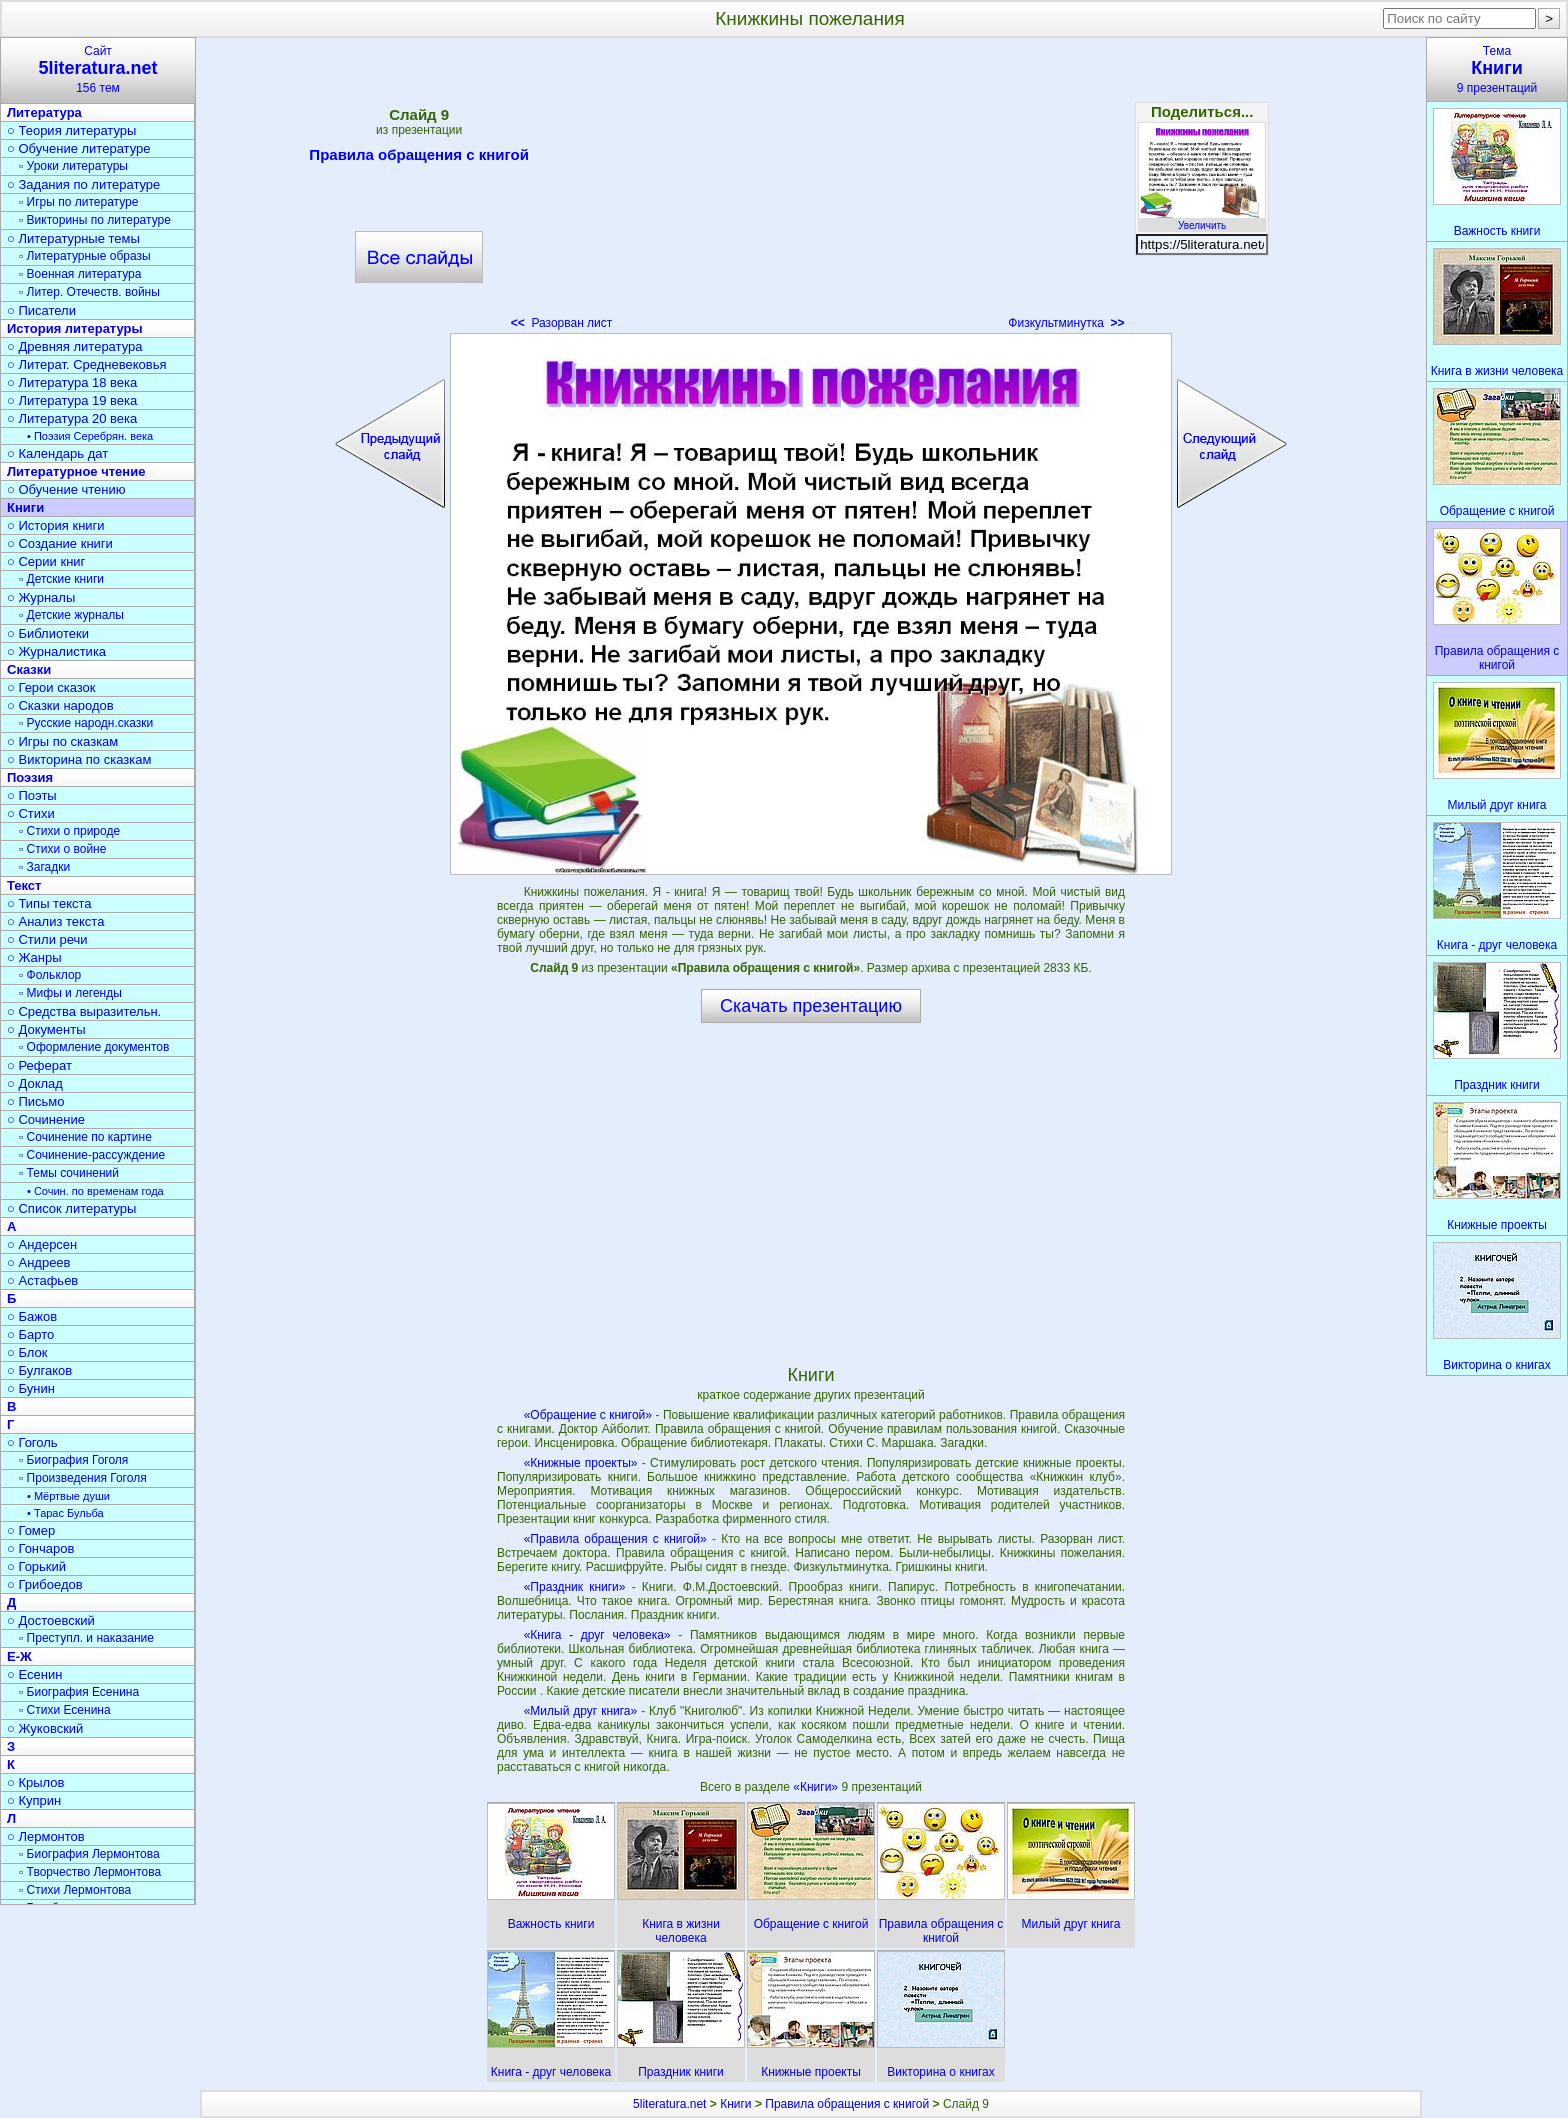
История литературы (75, 328)
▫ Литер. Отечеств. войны (89, 292)
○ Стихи (31, 813)
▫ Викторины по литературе (95, 220)
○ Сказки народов (60, 705)
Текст (24, 885)
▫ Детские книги (61, 579)
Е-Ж (19, 1656)
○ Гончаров (40, 1548)
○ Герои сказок (51, 687)
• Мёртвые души (68, 1496)
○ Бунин (31, 1388)
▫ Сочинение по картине (85, 1137)
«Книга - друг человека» (597, 1635)
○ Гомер (31, 1530)
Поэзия (30, 777)
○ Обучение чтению (66, 489)
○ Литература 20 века (72, 418)
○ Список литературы (71, 1208)
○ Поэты (32, 795)
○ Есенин (34, 1674)
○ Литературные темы (73, 238)
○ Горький (36, 1566)
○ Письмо (36, 1101)
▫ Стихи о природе (69, 831)
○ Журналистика (56, 651)
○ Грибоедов (45, 1584)
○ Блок (27, 1352)
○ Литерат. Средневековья (87, 364)
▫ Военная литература (80, 274)
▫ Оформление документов (94, 1047)
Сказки (29, 669)
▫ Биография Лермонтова (89, 1854)
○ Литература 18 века (72, 382)
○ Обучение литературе (79, 148)
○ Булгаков (39, 1370)
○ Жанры (34, 957)
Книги (25, 507)
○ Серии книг (46, 561)
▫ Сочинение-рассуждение (92, 1155)
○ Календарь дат (57, 453)
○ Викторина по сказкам (79, 759)
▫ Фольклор (50, 975)
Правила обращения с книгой (419, 158)
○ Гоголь (32, 1442)
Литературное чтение (76, 471)
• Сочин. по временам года (95, 1191)
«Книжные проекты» (581, 1463)
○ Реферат (39, 1065)
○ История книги (56, 525)
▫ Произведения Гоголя (83, 1478)
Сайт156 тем (98, 69)
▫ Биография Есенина (79, 1692)
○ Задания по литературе (83, 184)
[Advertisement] (810, 190)
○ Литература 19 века (72, 400)
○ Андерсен (42, 1244)
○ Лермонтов (46, 1836)
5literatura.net (669, 2104)
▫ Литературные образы (85, 256)
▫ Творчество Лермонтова (90, 1872)
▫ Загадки (44, 867)
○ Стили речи (47, 939)
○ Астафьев (42, 1280)
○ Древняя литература (74, 346)
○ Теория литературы (71, 130)
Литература (44, 112)
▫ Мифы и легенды (70, 993)
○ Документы (46, 1029)
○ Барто (30, 1334)
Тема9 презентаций (1497, 69)
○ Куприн (34, 1800)
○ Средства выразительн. (84, 1011)
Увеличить (1202, 220)
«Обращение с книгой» (588, 1415)
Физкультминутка (1066, 323)
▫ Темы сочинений (69, 1173)
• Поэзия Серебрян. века (90, 436)
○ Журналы (41, 597)
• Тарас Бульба (65, 1513)
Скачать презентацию (811, 1006)
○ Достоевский (51, 1620)
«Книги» (817, 1787)
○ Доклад (35, 1083)
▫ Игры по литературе (78, 202)
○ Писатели (41, 310)
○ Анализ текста (55, 921)
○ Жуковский (45, 1728)
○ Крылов (35, 1782)
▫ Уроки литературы (73, 166)
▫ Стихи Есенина (65, 1710)
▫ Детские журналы (71, 615)
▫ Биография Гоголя (73, 1460)
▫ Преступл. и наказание (86, 1638)
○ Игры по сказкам (62, 741)
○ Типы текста (49, 903)
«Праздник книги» (575, 1587)
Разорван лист (562, 323)
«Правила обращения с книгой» (615, 1539)
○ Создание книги (60, 543)
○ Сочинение (46, 1119)
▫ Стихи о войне (62, 849)
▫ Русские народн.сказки (86, 723)
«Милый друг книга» (581, 1711)
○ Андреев (39, 1262)
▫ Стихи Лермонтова (75, 1890)
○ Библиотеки (48, 633)
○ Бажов (32, 1316)
